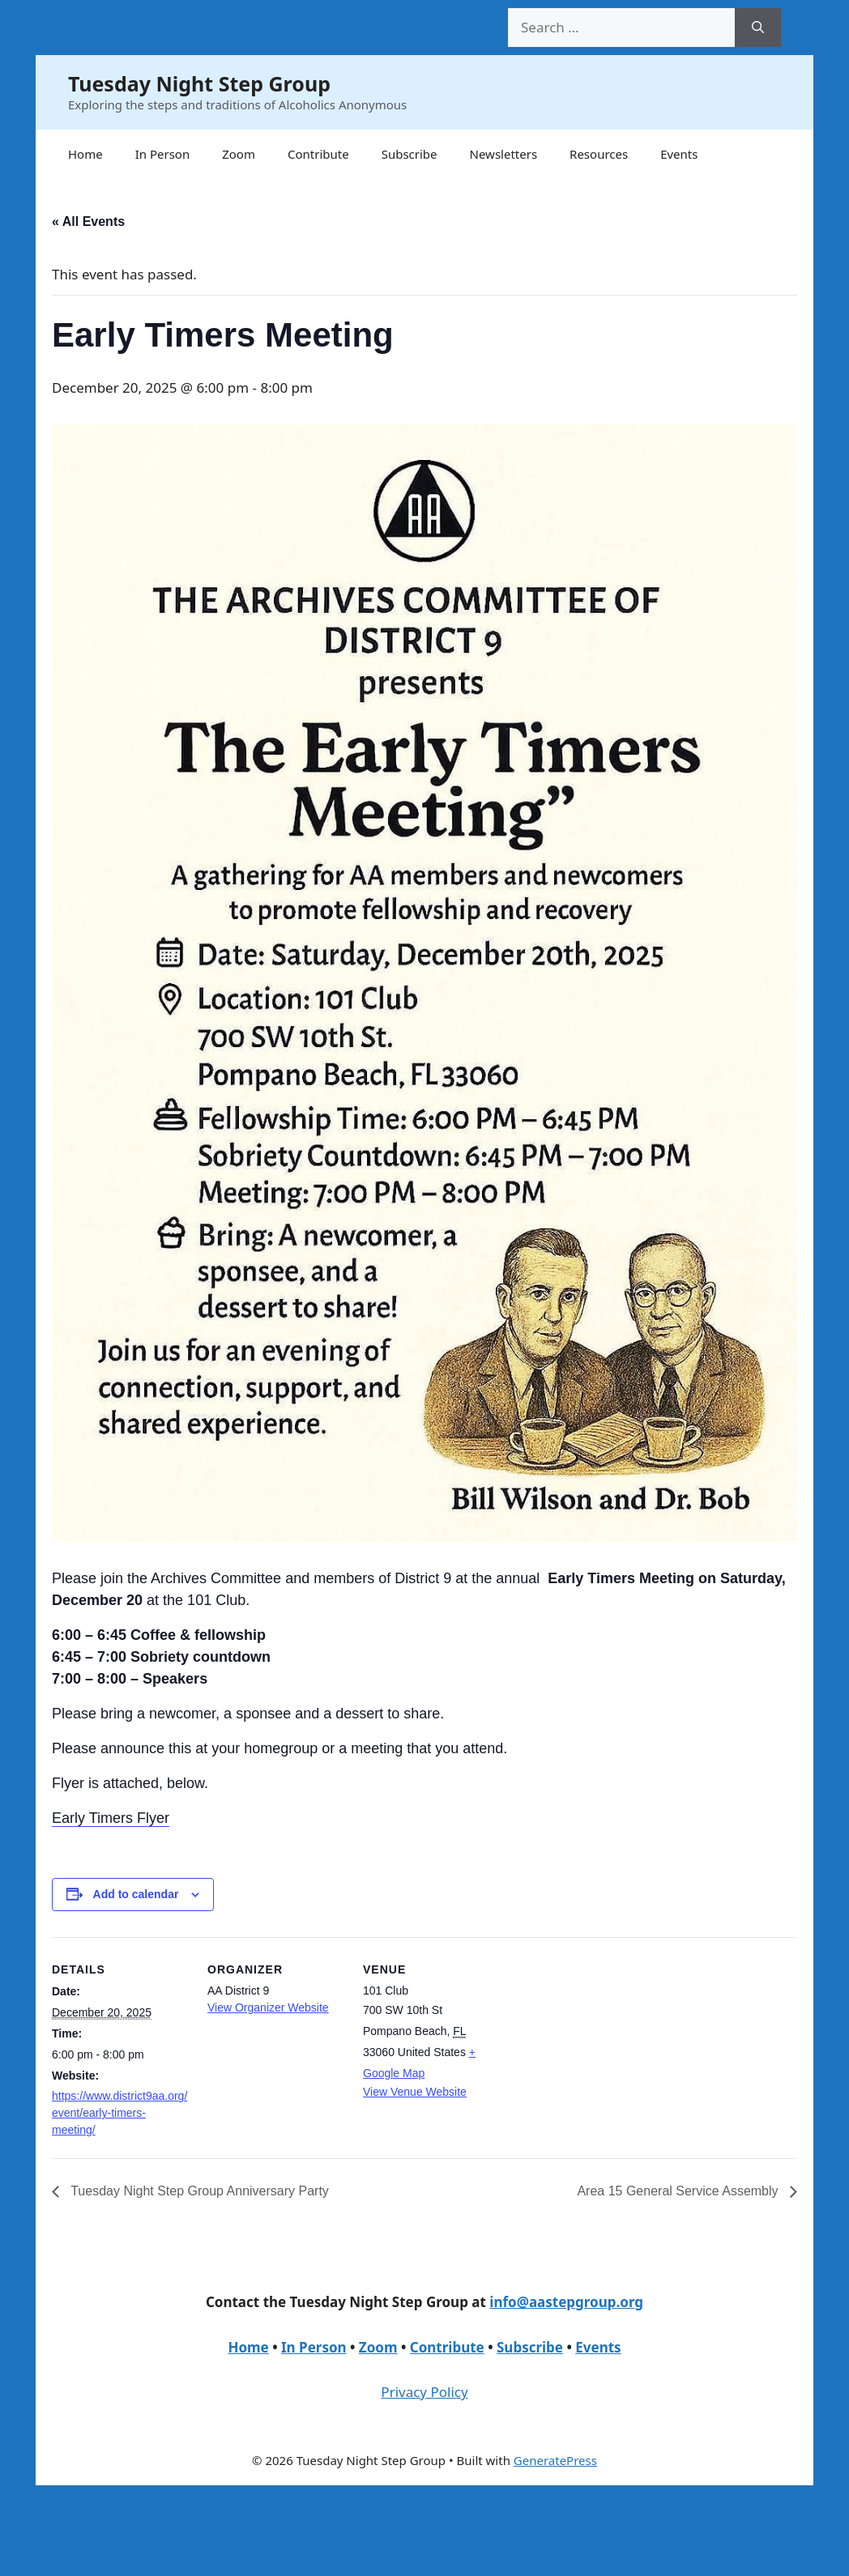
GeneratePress (555, 2460)
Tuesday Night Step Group (199, 83)
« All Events (88, 221)
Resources (599, 154)
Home (85, 154)
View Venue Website (415, 2091)
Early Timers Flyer (110, 1818)
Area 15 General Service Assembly (679, 2191)
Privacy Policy (424, 2391)
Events (679, 154)
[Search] (758, 27)
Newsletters (504, 154)
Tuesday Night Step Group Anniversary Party (198, 2191)
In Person (162, 154)
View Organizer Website (268, 2007)
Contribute (318, 154)
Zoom (238, 154)
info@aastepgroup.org (566, 2302)
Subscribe (409, 154)
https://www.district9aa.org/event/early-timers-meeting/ (119, 2112)
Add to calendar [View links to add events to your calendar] (136, 1894)
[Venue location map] (603, 2048)
